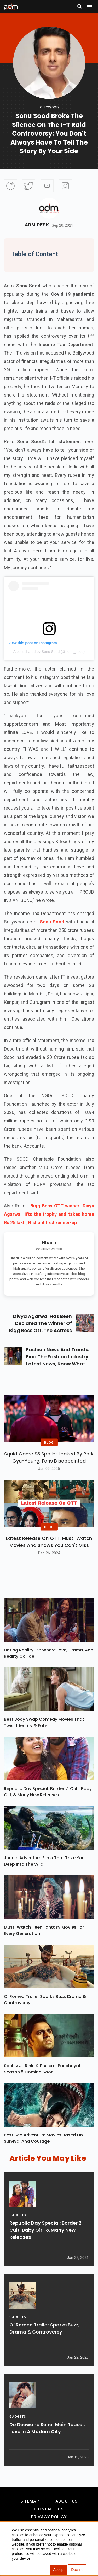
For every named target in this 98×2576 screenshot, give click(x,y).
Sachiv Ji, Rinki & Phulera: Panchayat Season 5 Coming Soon (42, 2069)
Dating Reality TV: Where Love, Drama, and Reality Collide (48, 1653)
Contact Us (49, 2509)
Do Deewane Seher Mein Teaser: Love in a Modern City (47, 2428)
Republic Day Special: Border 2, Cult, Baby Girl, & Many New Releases (48, 1792)
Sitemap (29, 2501)
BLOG (49, 1442)
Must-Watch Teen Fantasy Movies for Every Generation (44, 1930)
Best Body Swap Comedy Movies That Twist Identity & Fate (44, 1722)
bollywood (48, 107)
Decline (77, 2570)
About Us (66, 2501)
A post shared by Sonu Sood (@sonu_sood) (49, 652)
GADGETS (17, 2215)
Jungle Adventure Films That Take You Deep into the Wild (44, 1861)
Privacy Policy (49, 2517)
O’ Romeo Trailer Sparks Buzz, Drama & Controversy (45, 1999)
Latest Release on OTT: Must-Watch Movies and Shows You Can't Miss (49, 1542)
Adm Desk (37, 225)
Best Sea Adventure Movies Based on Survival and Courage (43, 2138)
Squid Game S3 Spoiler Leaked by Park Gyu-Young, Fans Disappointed (49, 1457)
